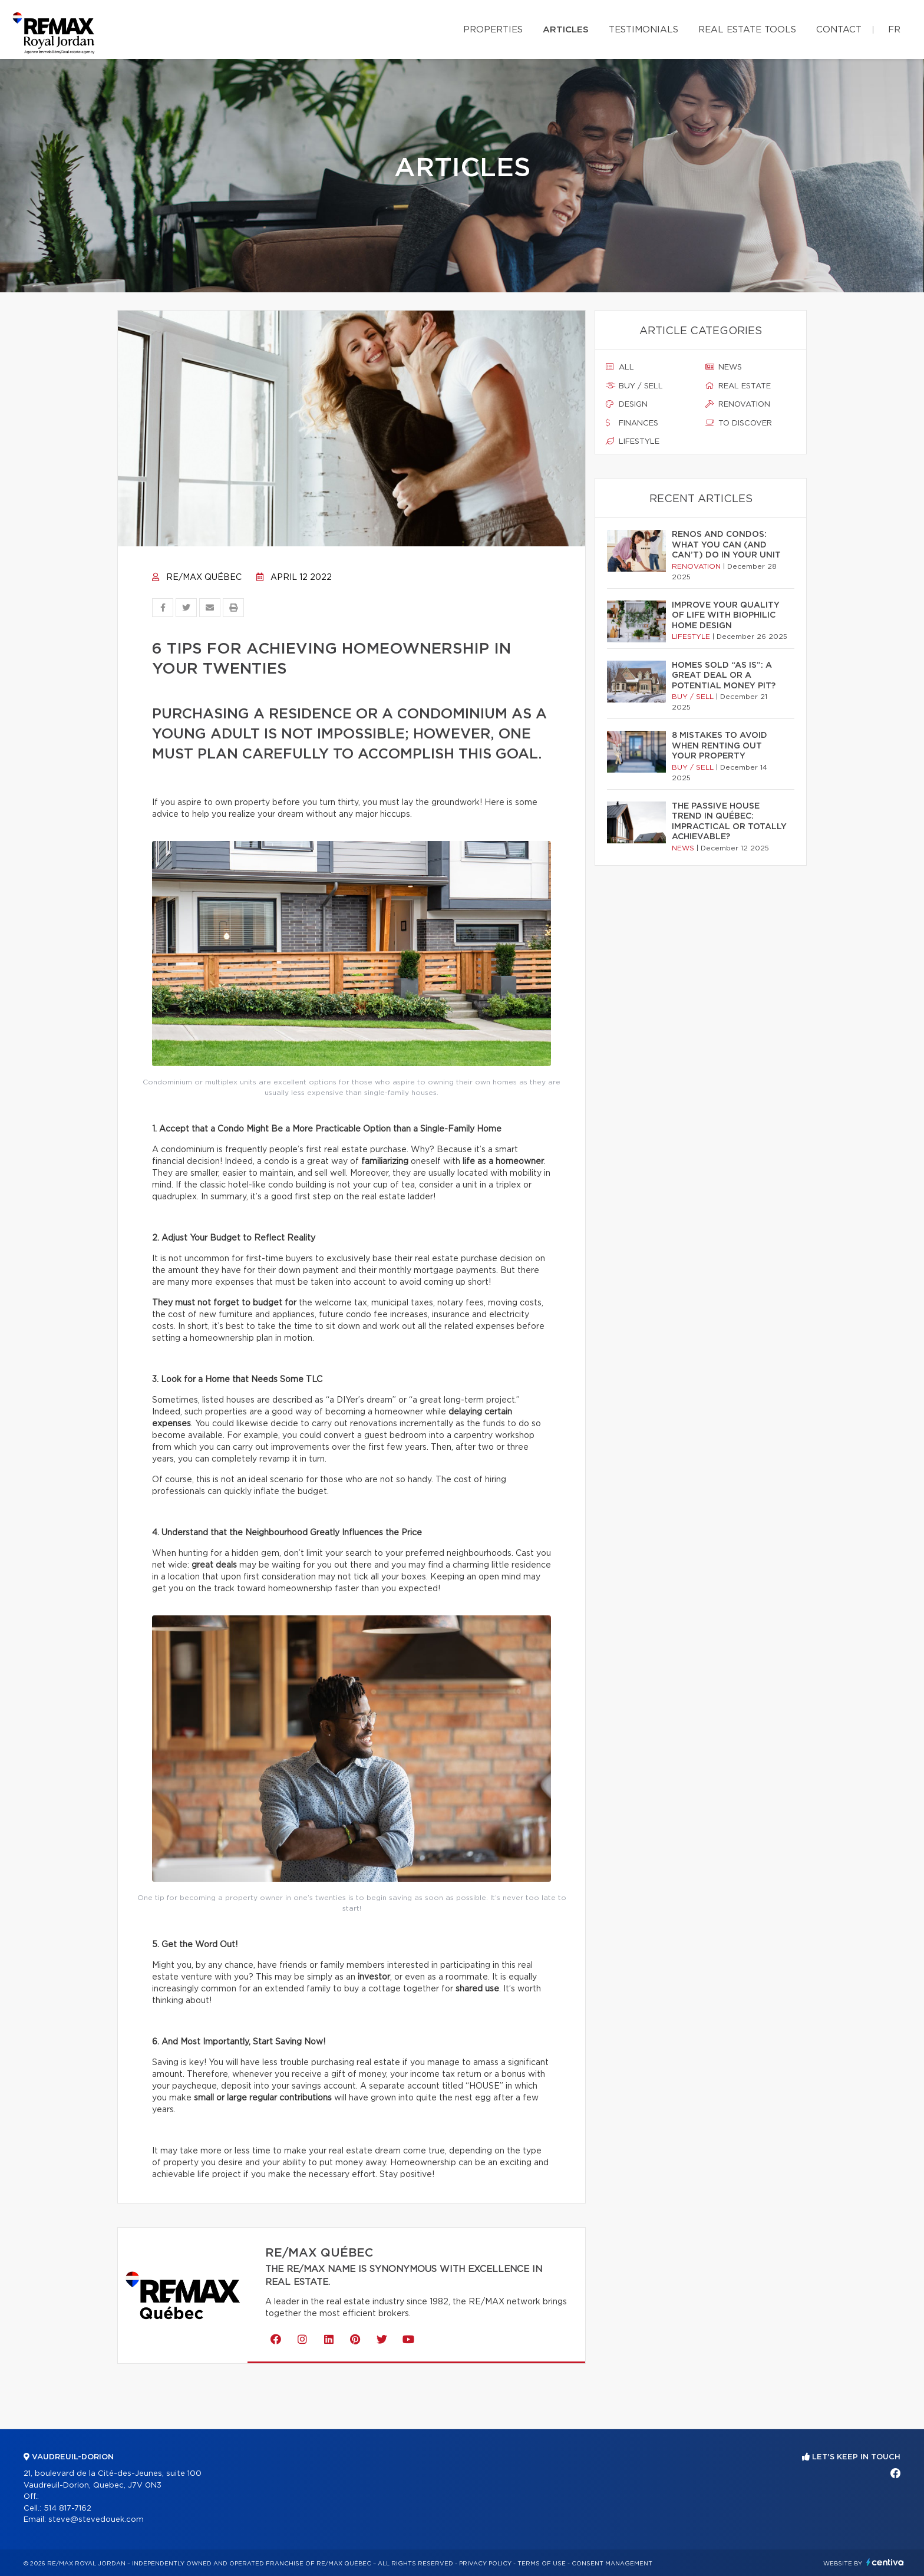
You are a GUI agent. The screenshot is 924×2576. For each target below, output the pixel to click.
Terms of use (541, 2564)
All (620, 367)
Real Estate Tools (747, 29)
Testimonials (643, 29)
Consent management (612, 2564)
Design (627, 404)
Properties (493, 29)
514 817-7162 (67, 2508)
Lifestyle (632, 441)
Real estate (738, 386)
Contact (839, 29)
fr (894, 29)
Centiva (885, 2562)
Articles (566, 29)
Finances (632, 423)
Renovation (737, 404)
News (723, 367)
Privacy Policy (485, 2564)
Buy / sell (634, 386)
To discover (738, 423)
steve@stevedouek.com (96, 2520)
